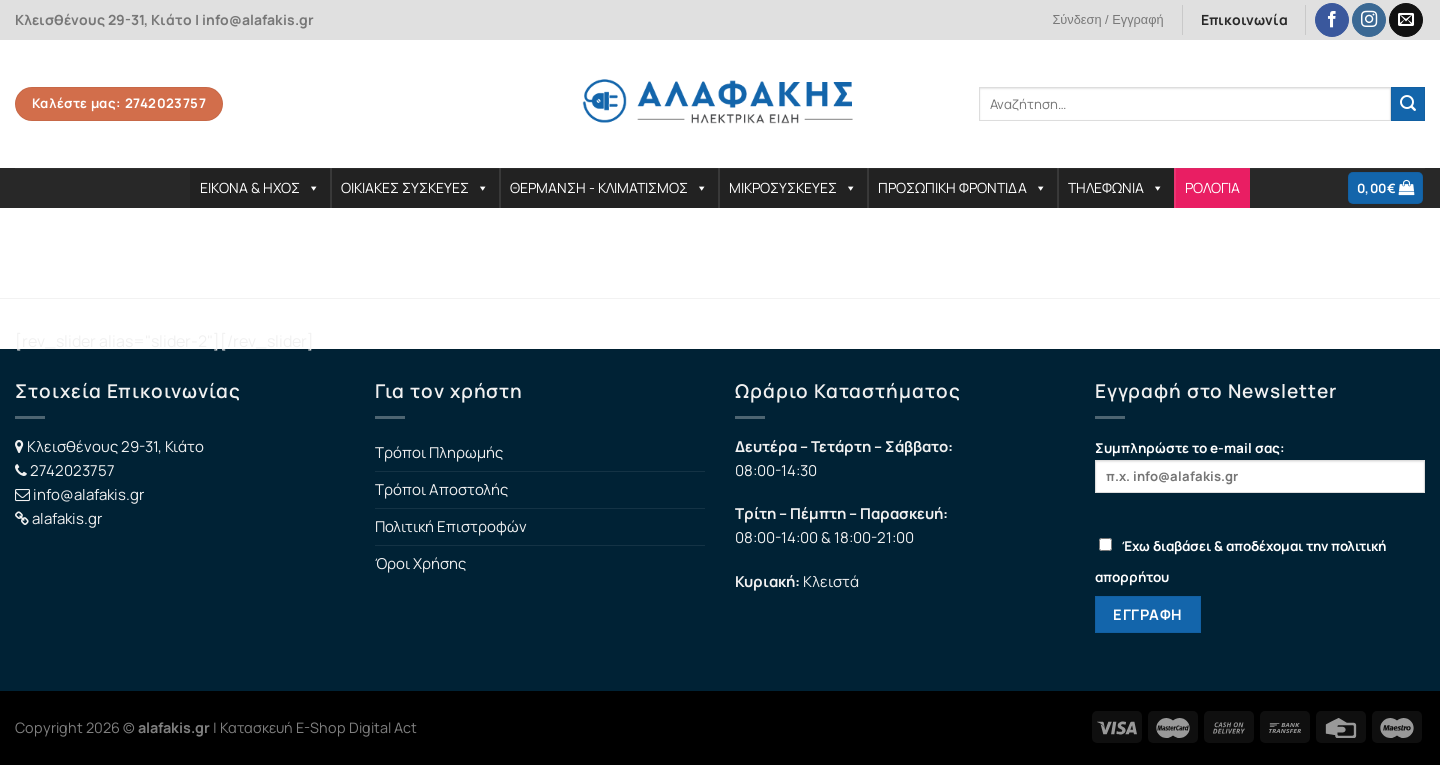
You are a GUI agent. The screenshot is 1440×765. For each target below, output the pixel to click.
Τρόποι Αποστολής (441, 489)
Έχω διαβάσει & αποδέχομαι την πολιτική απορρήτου (1240, 561)
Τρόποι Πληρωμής (439, 452)
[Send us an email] (1406, 20)
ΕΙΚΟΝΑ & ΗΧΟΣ (260, 187)
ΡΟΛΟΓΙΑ (1212, 187)
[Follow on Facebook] (1332, 20)
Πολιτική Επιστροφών (451, 526)
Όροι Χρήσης (420, 563)
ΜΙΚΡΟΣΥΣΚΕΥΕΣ (793, 187)
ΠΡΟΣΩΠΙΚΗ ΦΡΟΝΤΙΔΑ (962, 187)
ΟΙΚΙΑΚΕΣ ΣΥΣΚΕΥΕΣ (415, 187)
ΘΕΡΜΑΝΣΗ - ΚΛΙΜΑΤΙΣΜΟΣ (609, 187)
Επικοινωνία (1244, 19)
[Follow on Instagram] (1369, 20)
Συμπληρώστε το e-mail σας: (1260, 465)
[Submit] (1408, 104)
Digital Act (383, 727)
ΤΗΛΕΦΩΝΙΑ (1116, 187)
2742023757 (72, 470)
